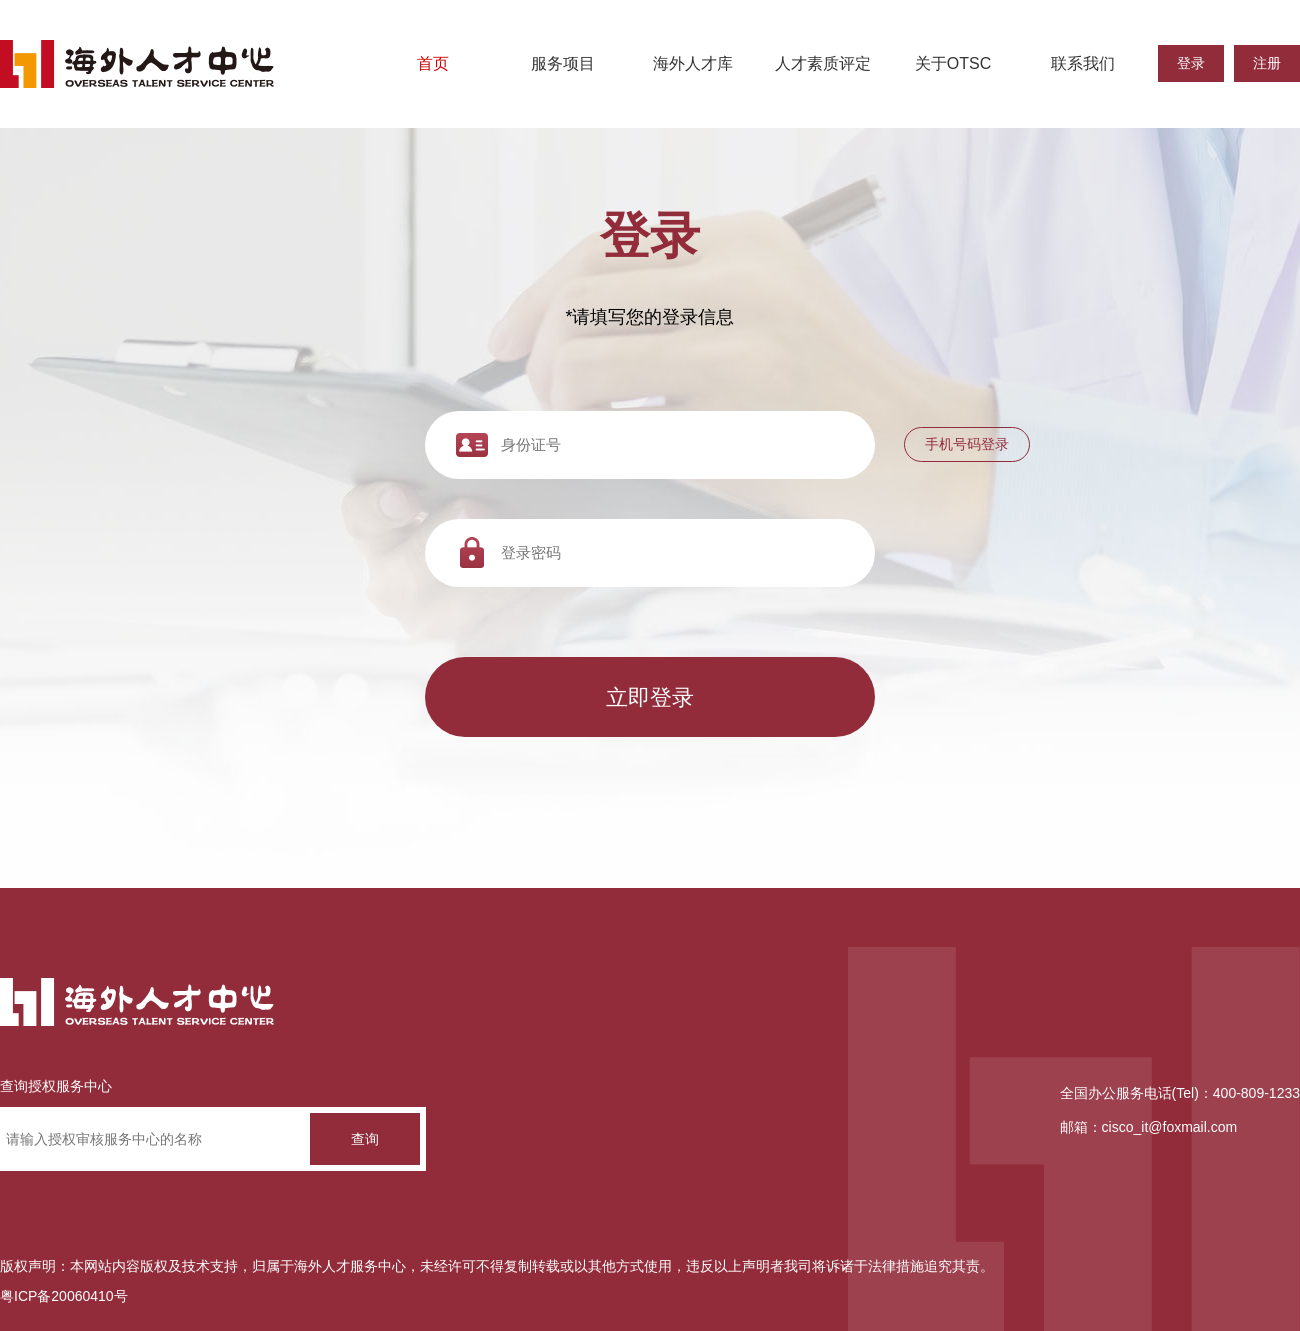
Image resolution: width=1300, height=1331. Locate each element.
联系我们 (1083, 63)
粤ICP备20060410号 (64, 1296)
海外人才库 (693, 63)
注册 (1267, 63)
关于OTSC (953, 63)
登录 (1191, 63)
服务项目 (563, 63)
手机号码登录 (967, 444)
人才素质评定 (823, 63)
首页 (433, 63)
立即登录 (650, 697)
